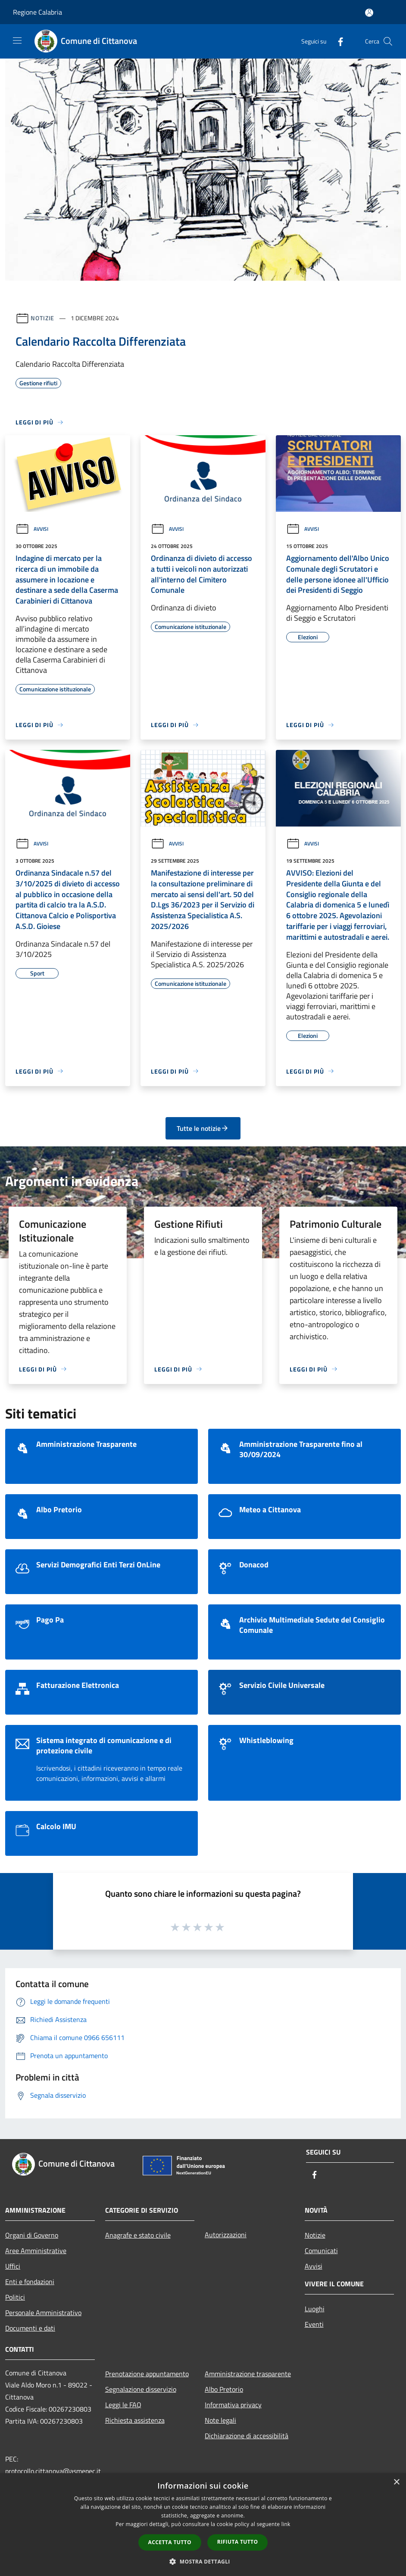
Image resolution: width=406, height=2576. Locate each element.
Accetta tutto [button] (169, 2542)
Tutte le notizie (203, 1128)
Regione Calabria (37, 12)
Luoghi (315, 2309)
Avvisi (32, 529)
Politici (15, 2297)
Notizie (42, 317)
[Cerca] (388, 41)
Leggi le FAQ (123, 2405)
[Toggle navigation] (17, 40)
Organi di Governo (31, 2235)
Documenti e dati (30, 2328)
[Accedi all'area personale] (369, 13)
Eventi (314, 2324)
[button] (203, 2561)
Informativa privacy (233, 2405)
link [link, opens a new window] (285, 2524)
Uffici (12, 2266)
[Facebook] (337, 41)
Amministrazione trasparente (248, 2374)
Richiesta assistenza (135, 2420)
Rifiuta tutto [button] (237, 2541)
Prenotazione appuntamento (147, 2374)
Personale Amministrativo (43, 2312)
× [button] (396, 2482)
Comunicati (321, 2250)
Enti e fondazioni (29, 2281)
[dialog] (203, 2524)
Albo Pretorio (224, 2389)
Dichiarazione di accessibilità (246, 2435)
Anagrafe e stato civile (138, 2235)
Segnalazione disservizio (140, 2389)
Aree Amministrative (35, 2250)
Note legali (220, 2420)
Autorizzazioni (226, 2234)
